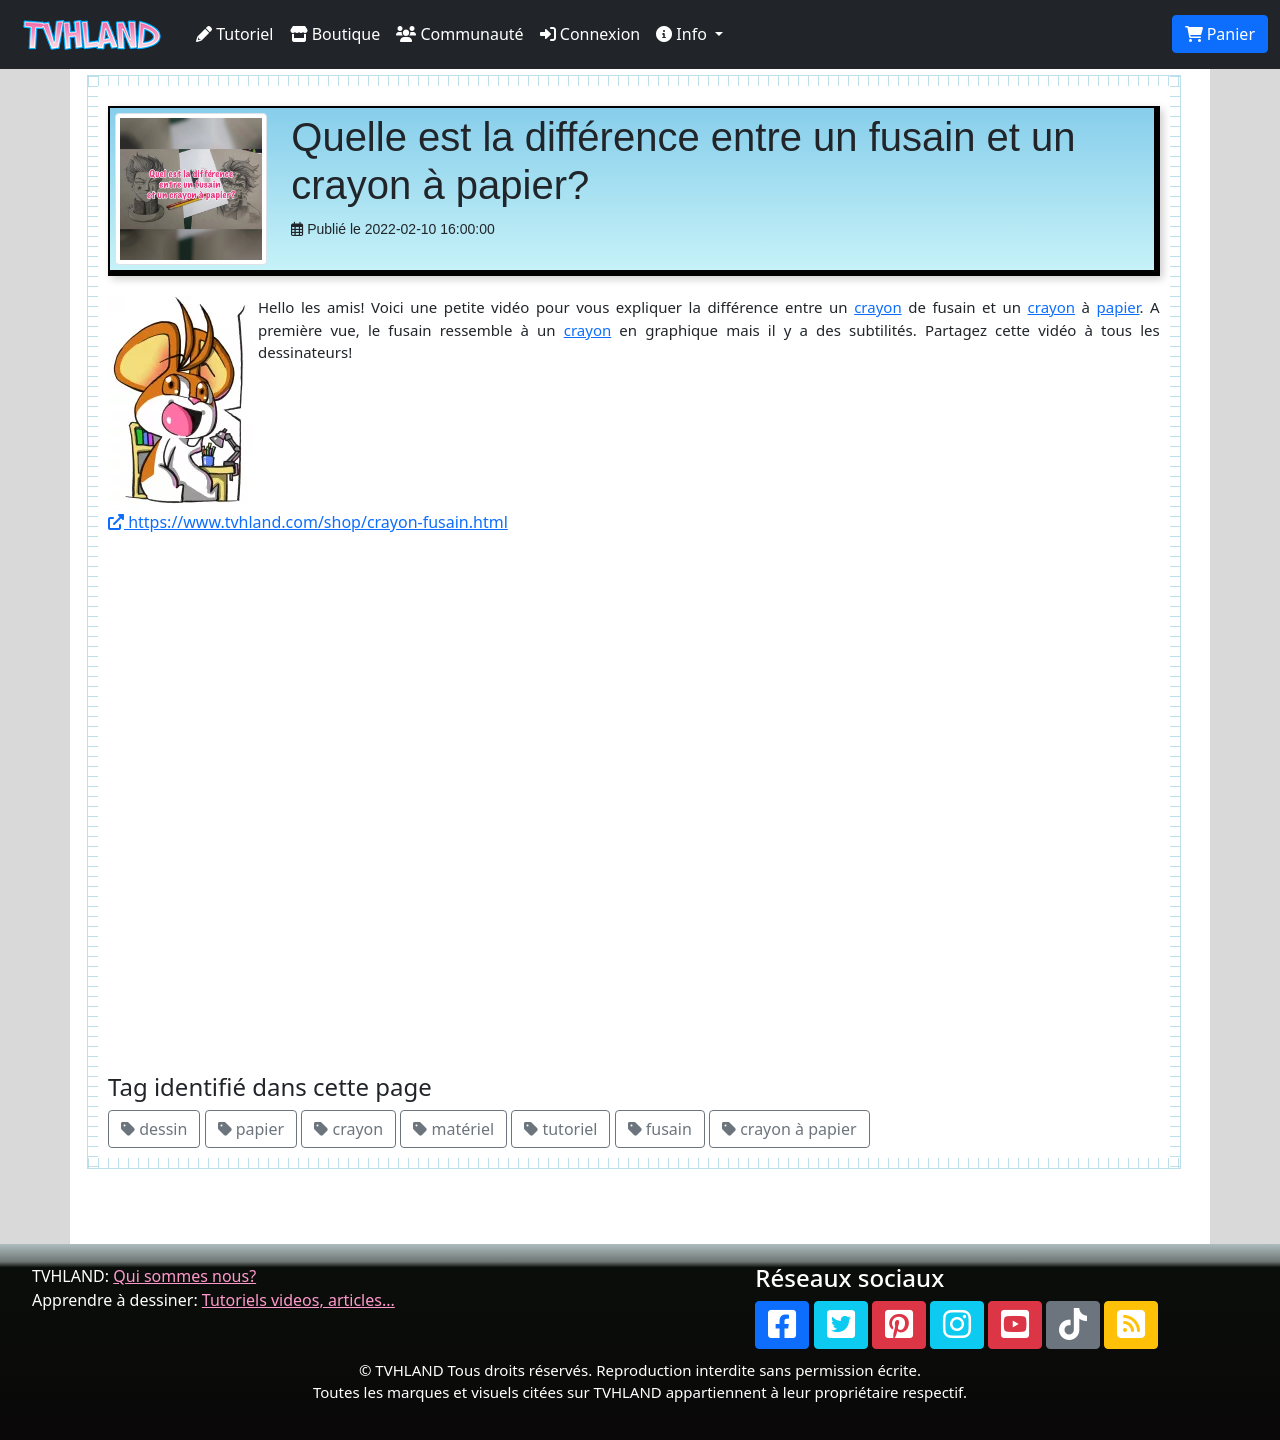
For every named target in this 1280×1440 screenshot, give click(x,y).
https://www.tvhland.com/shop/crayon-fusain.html (308, 522)
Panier (1220, 34)
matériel (453, 1129)
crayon (878, 307)
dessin (154, 1129)
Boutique (335, 34)
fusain (660, 1129)
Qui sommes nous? (184, 1276)
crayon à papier (789, 1129)
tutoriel (560, 1129)
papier (1118, 307)
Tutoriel (235, 34)
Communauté (459, 34)
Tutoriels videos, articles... (298, 1300)
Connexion (590, 34)
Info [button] (683, 34)
